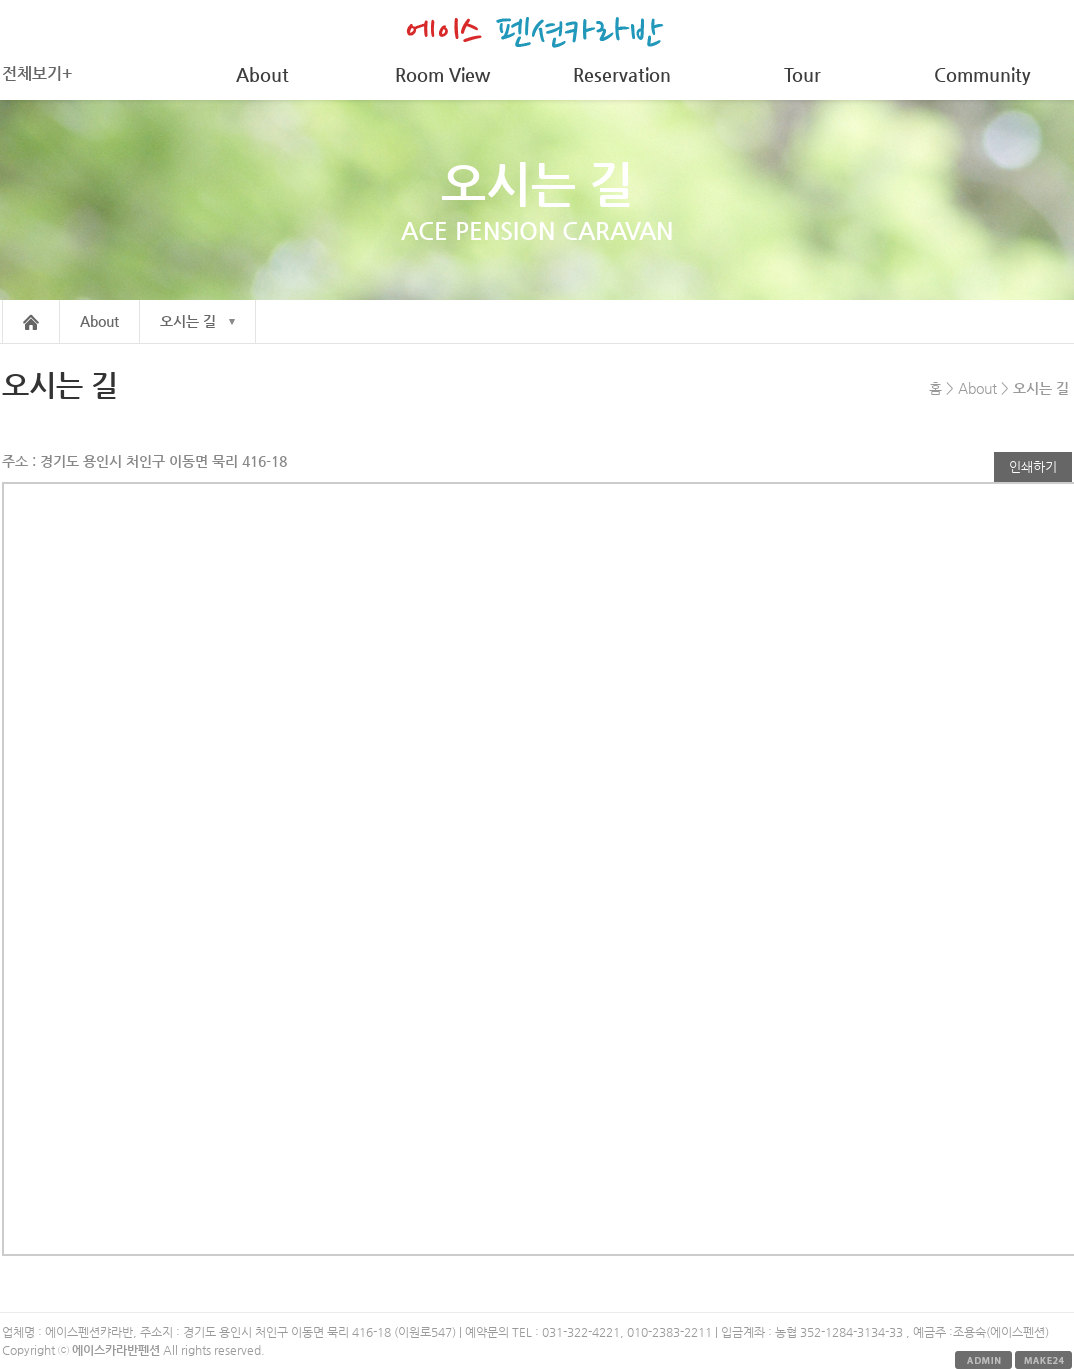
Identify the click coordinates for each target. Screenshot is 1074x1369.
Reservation (622, 74)
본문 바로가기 (0, 0)
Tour (802, 74)
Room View (442, 74)
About (262, 74)
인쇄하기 (1033, 466)
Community (982, 74)
